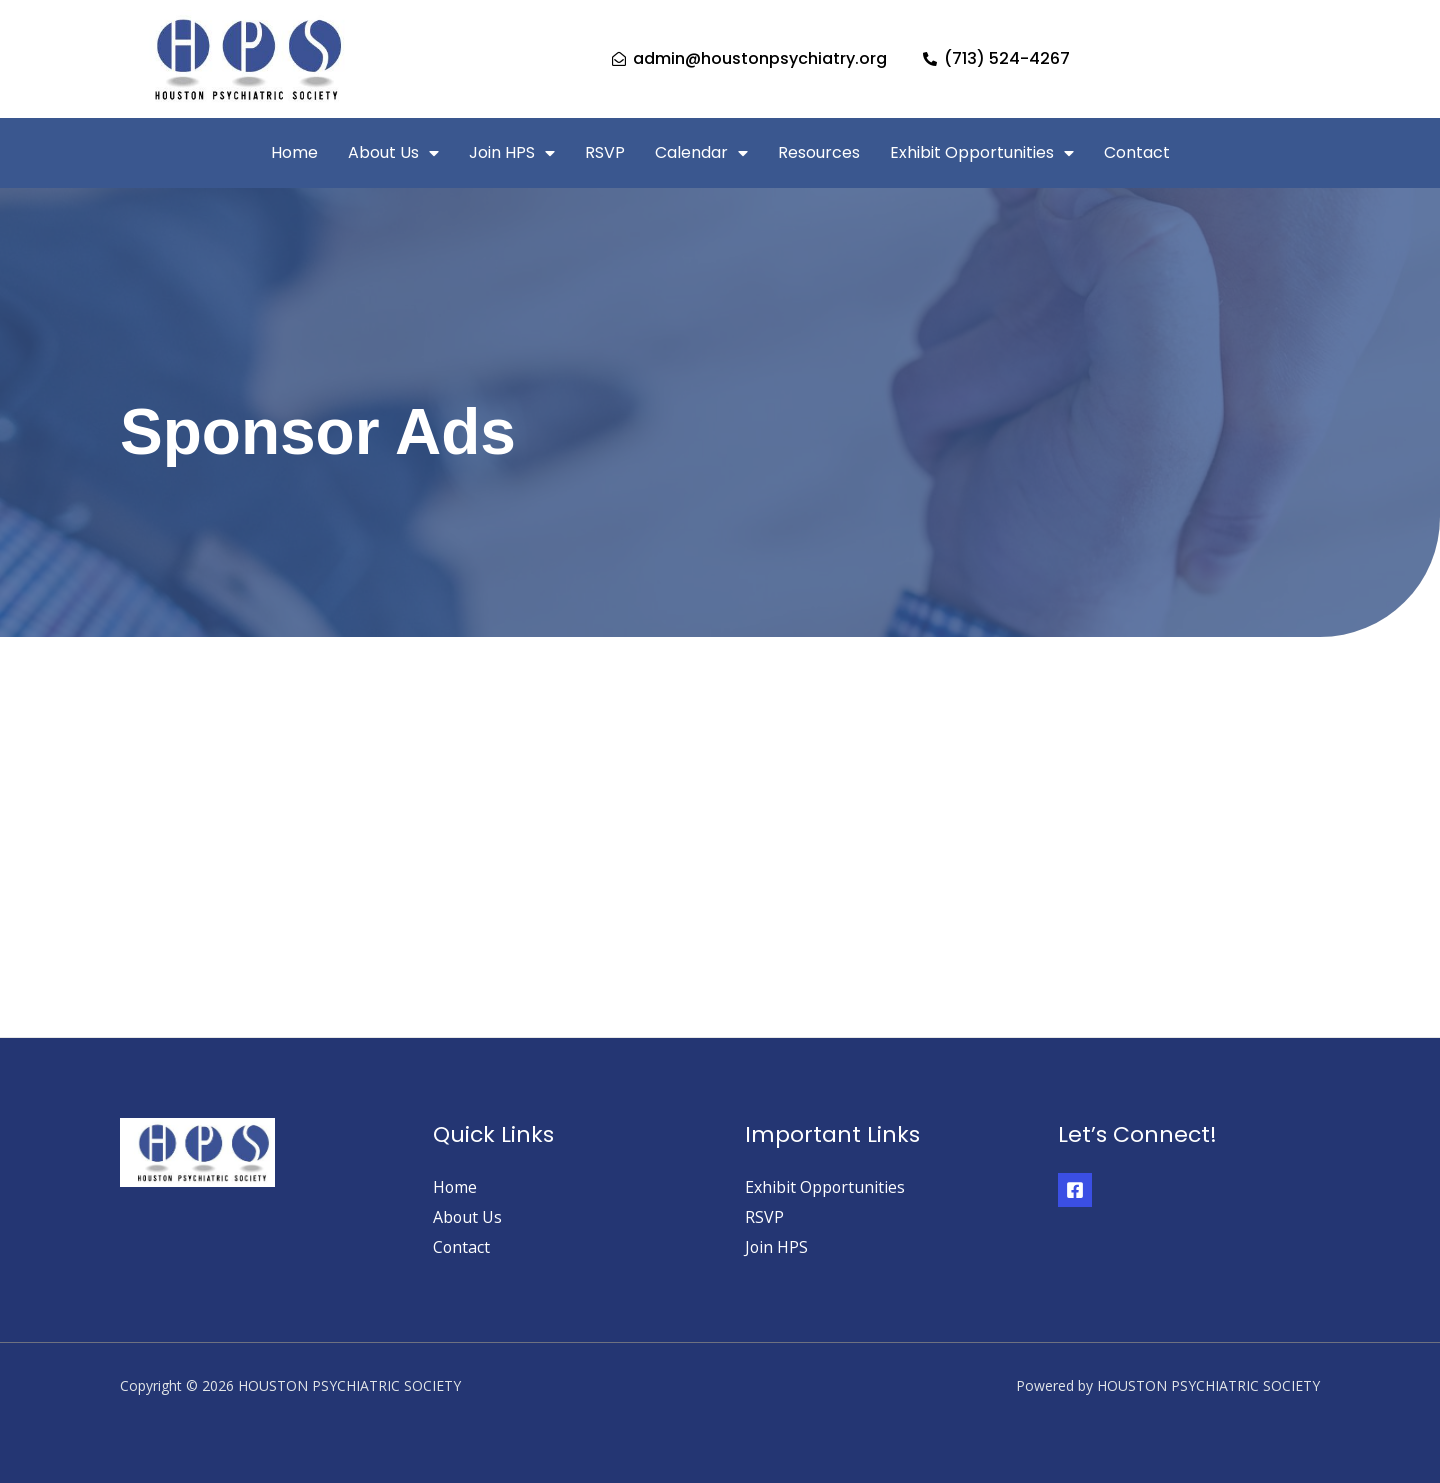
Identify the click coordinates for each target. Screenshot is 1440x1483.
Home (294, 152)
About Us (393, 153)
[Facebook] (1075, 1190)
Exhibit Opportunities (982, 153)
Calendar (701, 153)
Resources (819, 152)
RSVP (605, 152)
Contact (1137, 152)
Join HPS (512, 153)
